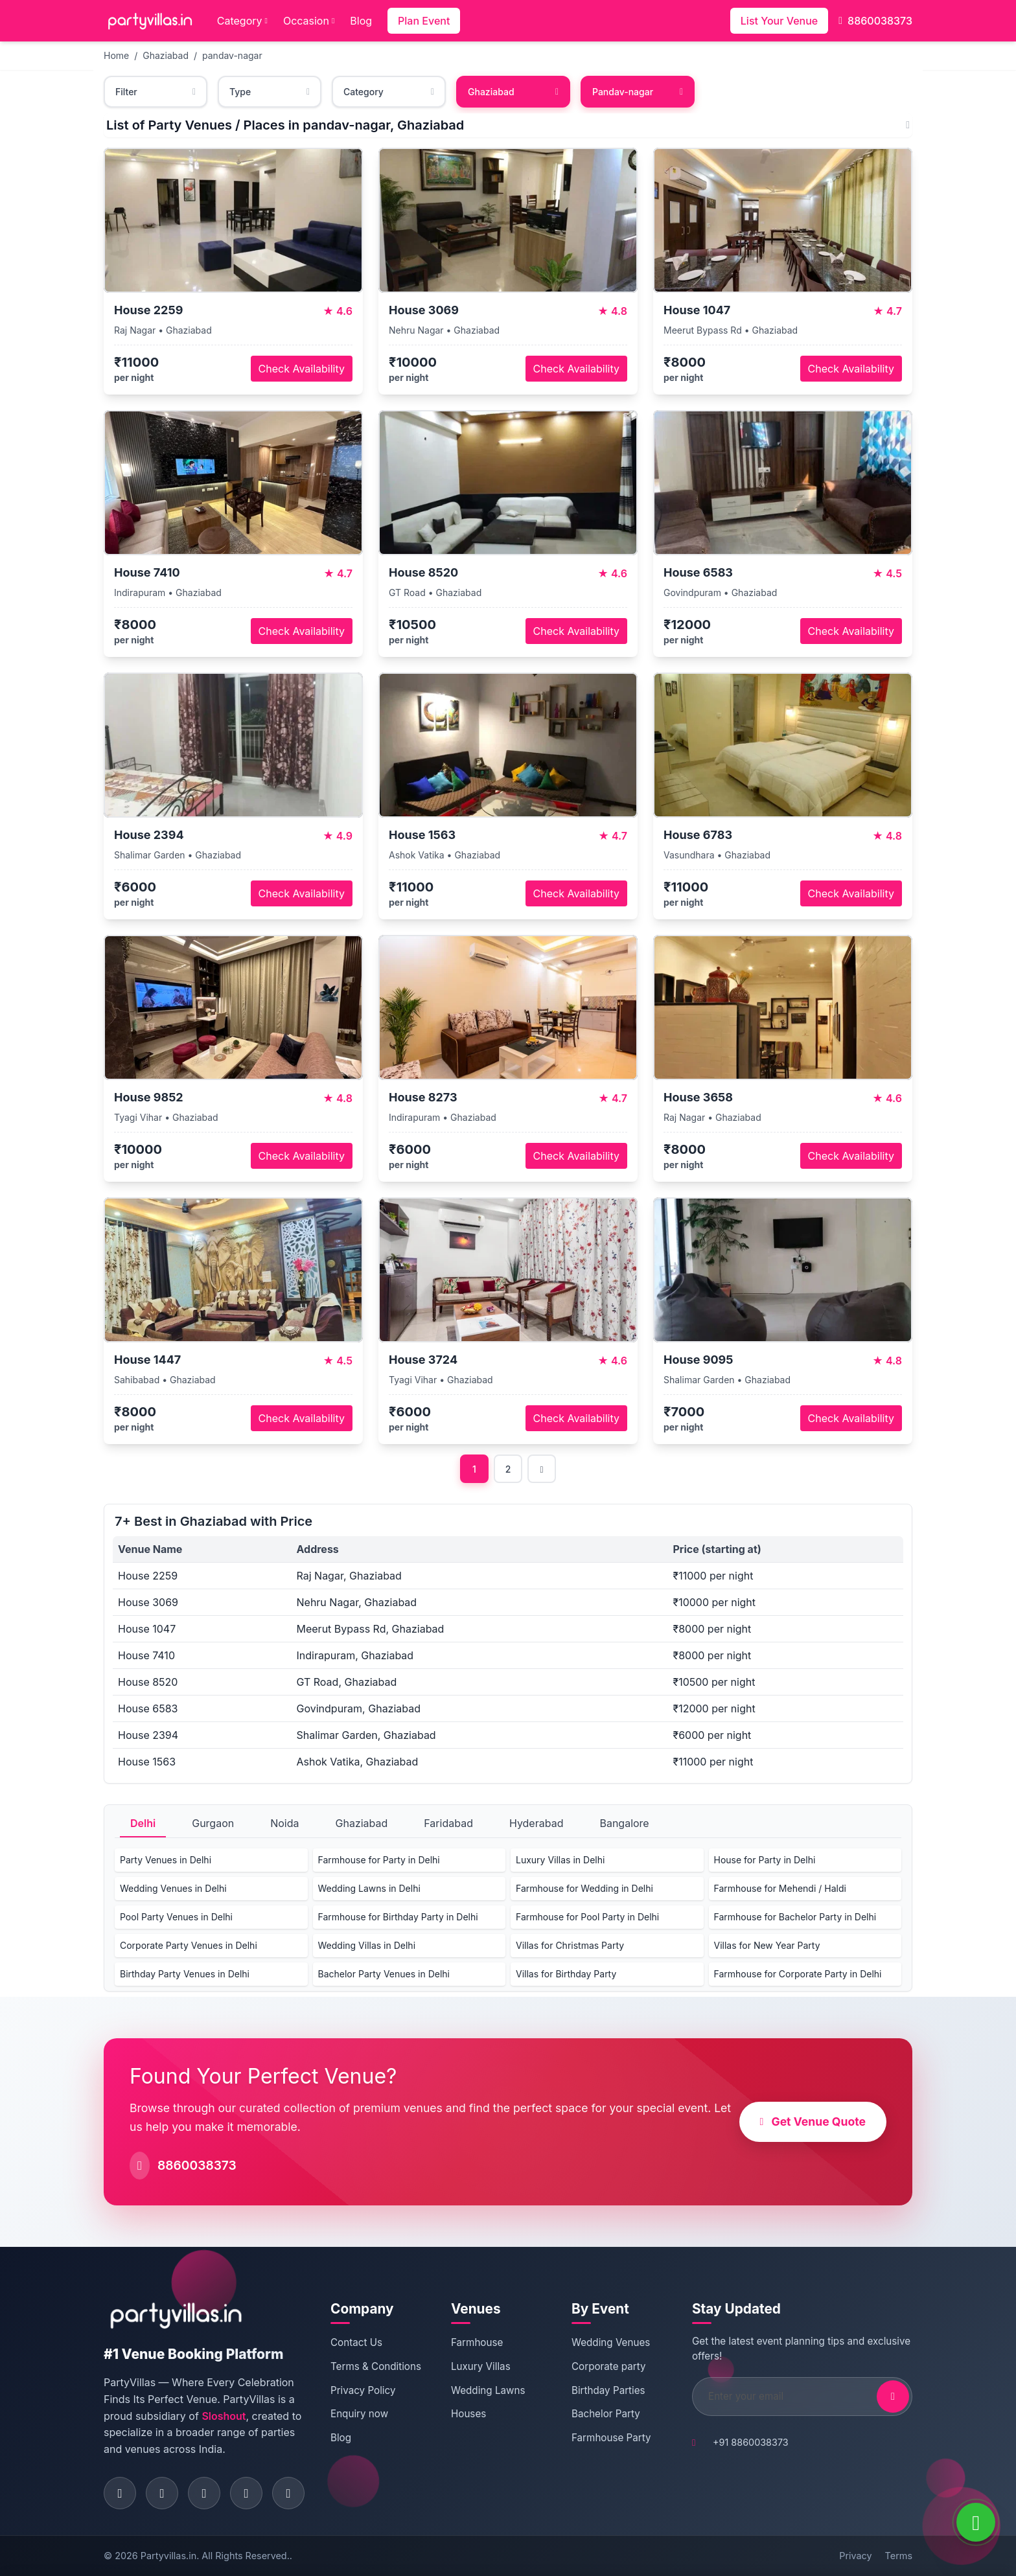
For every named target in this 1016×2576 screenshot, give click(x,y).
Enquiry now (359, 2414)
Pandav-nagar (637, 91)
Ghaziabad (166, 55)
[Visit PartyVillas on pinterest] (246, 2493)
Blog (361, 20)
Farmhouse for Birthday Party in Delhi (398, 1916)
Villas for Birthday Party (566, 1973)
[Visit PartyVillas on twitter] (204, 2493)
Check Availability (302, 368)
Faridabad (448, 1823)
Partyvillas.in (168, 2555)
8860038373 (875, 20)
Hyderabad (536, 1823)
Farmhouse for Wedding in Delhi (584, 1888)
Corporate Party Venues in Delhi (188, 1945)
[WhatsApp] (975, 2522)
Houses (468, 2414)
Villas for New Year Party (767, 1945)
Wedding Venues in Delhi (173, 1888)
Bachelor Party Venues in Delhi (384, 1973)
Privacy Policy (362, 2390)
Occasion (308, 20)
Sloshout (224, 2415)
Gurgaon (213, 1823)
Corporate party (609, 2366)
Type (269, 91)
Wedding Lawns (488, 2390)
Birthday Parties (608, 2390)
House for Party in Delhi (765, 1859)
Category (242, 20)
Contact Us (356, 2342)
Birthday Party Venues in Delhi (184, 1973)
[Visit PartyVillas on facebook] (120, 2493)
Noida (284, 1823)
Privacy (855, 2555)
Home (116, 55)
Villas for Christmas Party (570, 1945)
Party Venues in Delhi (165, 1859)
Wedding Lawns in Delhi (369, 1888)
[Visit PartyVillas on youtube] (288, 2493)
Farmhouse (477, 2342)
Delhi (143, 1823)
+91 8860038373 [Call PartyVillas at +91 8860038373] (751, 2442)
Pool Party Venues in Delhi (176, 1916)
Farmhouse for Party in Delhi (379, 1859)
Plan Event (424, 20)
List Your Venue (779, 20)
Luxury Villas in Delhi (560, 1859)
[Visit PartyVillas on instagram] (162, 2493)
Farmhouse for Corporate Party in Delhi (798, 1973)
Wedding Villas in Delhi (367, 1945)
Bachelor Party (606, 2414)
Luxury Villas (481, 2366)
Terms (898, 2555)
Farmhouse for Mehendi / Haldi (780, 1888)
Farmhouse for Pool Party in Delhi (587, 1916)
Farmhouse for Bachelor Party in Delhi (795, 1916)
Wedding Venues (611, 2342)
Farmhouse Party (611, 2438)
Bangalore (624, 1823)
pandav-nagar (232, 55)
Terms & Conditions (375, 2366)
